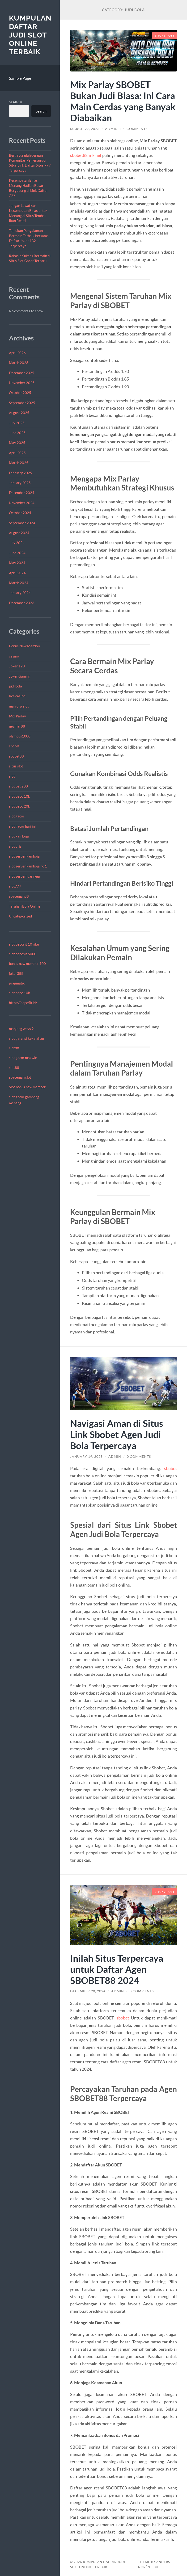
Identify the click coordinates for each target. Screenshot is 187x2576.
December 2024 (21, 492)
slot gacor (16, 816)
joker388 (16, 973)
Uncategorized (20, 916)
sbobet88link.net (86, 155)
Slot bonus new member (27, 1087)
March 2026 (18, 362)
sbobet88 (16, 756)
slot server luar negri (25, 876)
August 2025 (19, 412)
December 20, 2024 (88, 1991)
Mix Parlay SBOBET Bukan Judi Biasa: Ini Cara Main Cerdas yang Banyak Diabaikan (123, 101)
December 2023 (21, 603)
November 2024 (21, 503)
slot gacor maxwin (23, 1058)
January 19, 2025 (86, 1456)
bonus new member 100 (27, 963)
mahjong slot (19, 706)
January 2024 (20, 593)
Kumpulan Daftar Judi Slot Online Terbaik (30, 35)
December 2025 (21, 373)
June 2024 (17, 553)
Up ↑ (158, 2567)
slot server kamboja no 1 (28, 866)
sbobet (14, 746)
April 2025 (17, 453)
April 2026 (17, 353)
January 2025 (20, 483)
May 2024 (17, 563)
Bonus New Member (24, 646)
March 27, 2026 (84, 129)
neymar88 (17, 726)
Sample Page (20, 78)
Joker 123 (17, 666)
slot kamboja (19, 836)
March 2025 (18, 463)
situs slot (16, 766)
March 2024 (18, 583)
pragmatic (17, 983)
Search (15, 102)
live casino (17, 696)
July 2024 (17, 542)
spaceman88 (19, 896)
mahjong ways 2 (21, 1028)
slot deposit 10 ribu (24, 944)
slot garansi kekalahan (26, 1038)
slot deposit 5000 (22, 954)
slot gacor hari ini (22, 826)
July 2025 (17, 423)
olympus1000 (19, 736)
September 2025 (22, 403)
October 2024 (20, 513)
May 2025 (17, 442)
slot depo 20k (19, 806)
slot (12, 776)
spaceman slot (20, 1077)
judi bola (15, 686)
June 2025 (17, 433)
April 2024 (17, 573)
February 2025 (20, 473)
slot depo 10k (19, 796)
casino (14, 656)
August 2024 (19, 533)
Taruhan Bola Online (24, 906)
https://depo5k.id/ (23, 1003)
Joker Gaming (19, 676)
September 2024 (22, 523)
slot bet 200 (18, 786)
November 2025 (21, 383)
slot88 (14, 1048)
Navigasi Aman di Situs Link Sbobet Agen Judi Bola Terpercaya (116, 1434)
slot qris (15, 846)
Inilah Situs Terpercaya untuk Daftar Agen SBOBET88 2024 (116, 1969)
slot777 (15, 886)
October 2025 (20, 392)
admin (111, 129)
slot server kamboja (24, 856)
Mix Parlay (17, 716)
